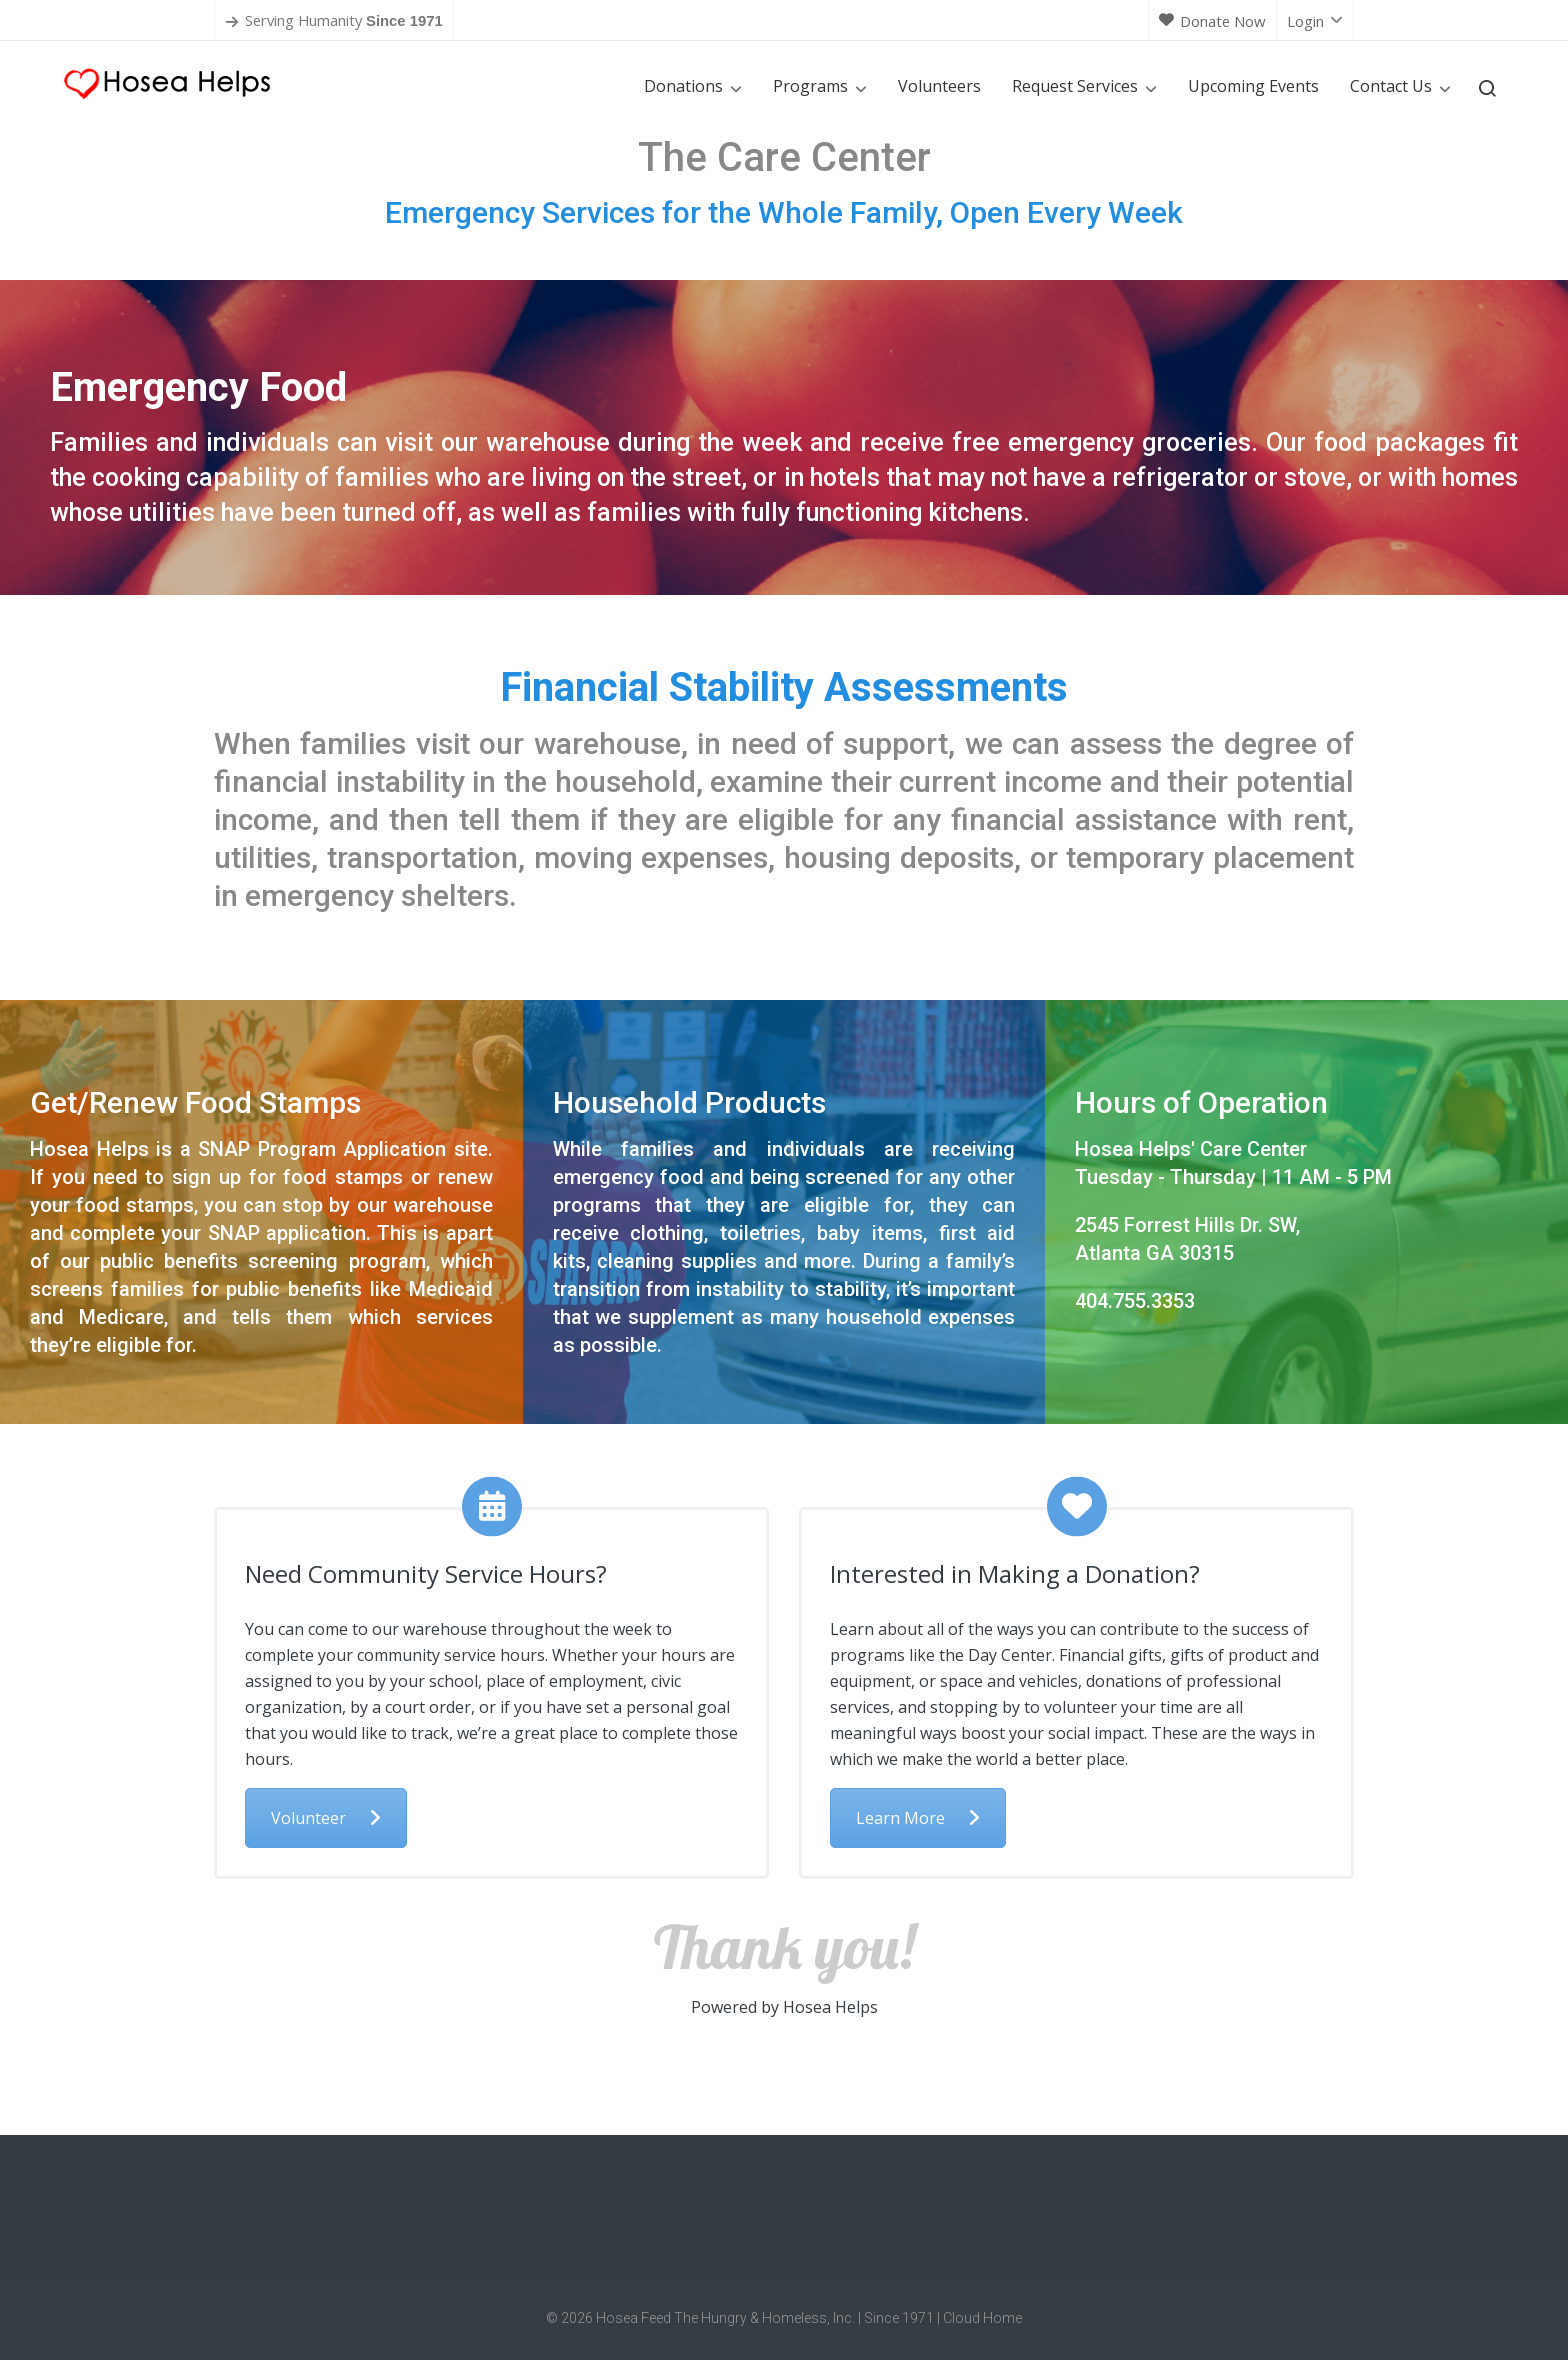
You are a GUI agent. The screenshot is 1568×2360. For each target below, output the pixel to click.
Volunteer (326, 1818)
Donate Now (1212, 21)
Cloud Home (982, 2318)
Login (1315, 21)
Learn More (918, 1818)
